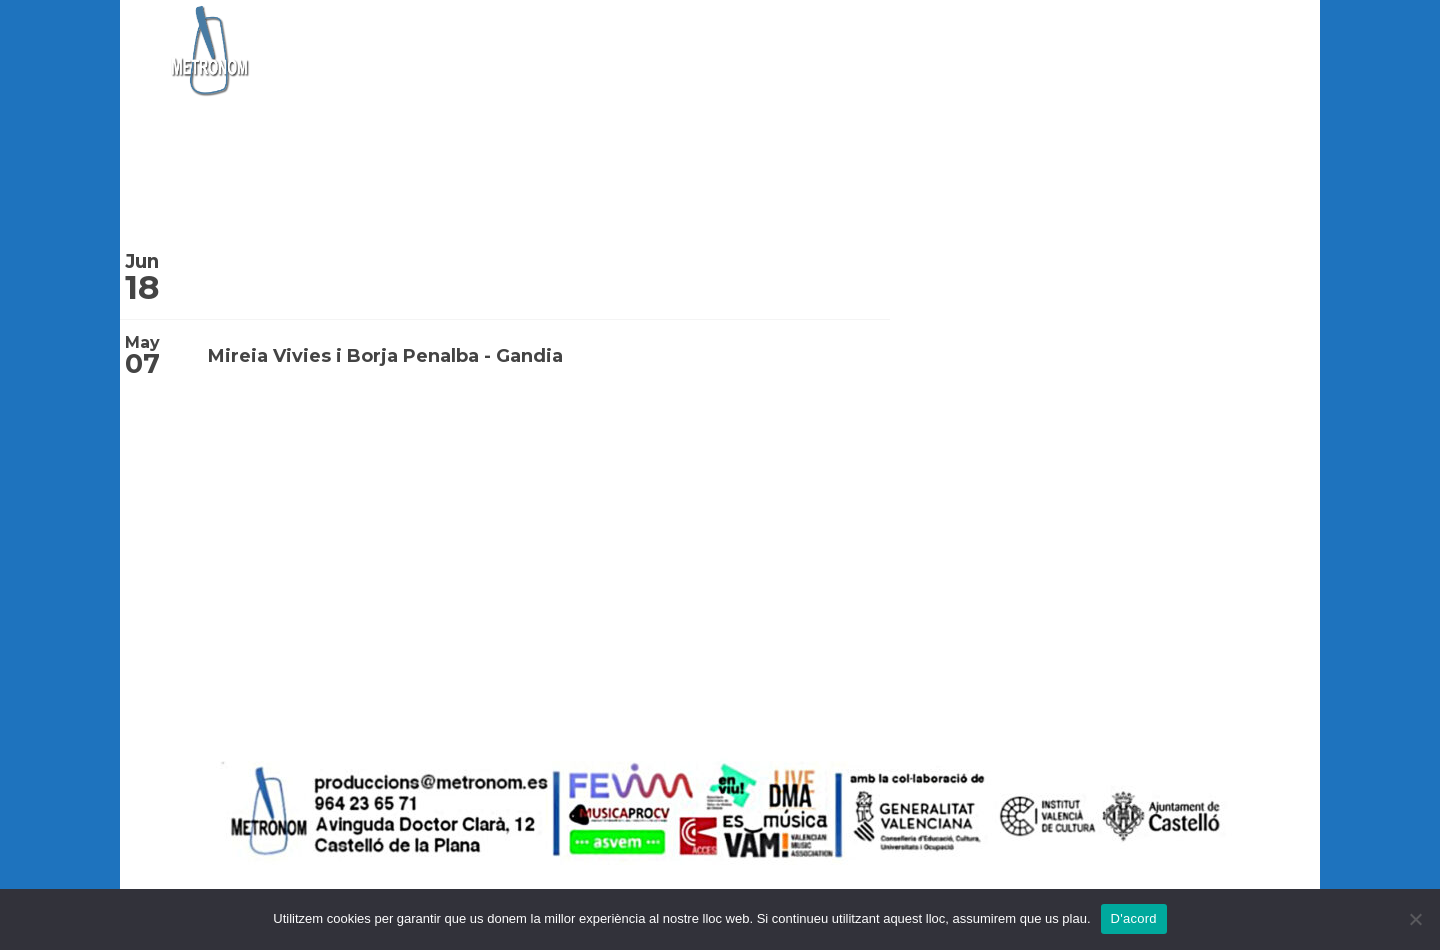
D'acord (1134, 918)
